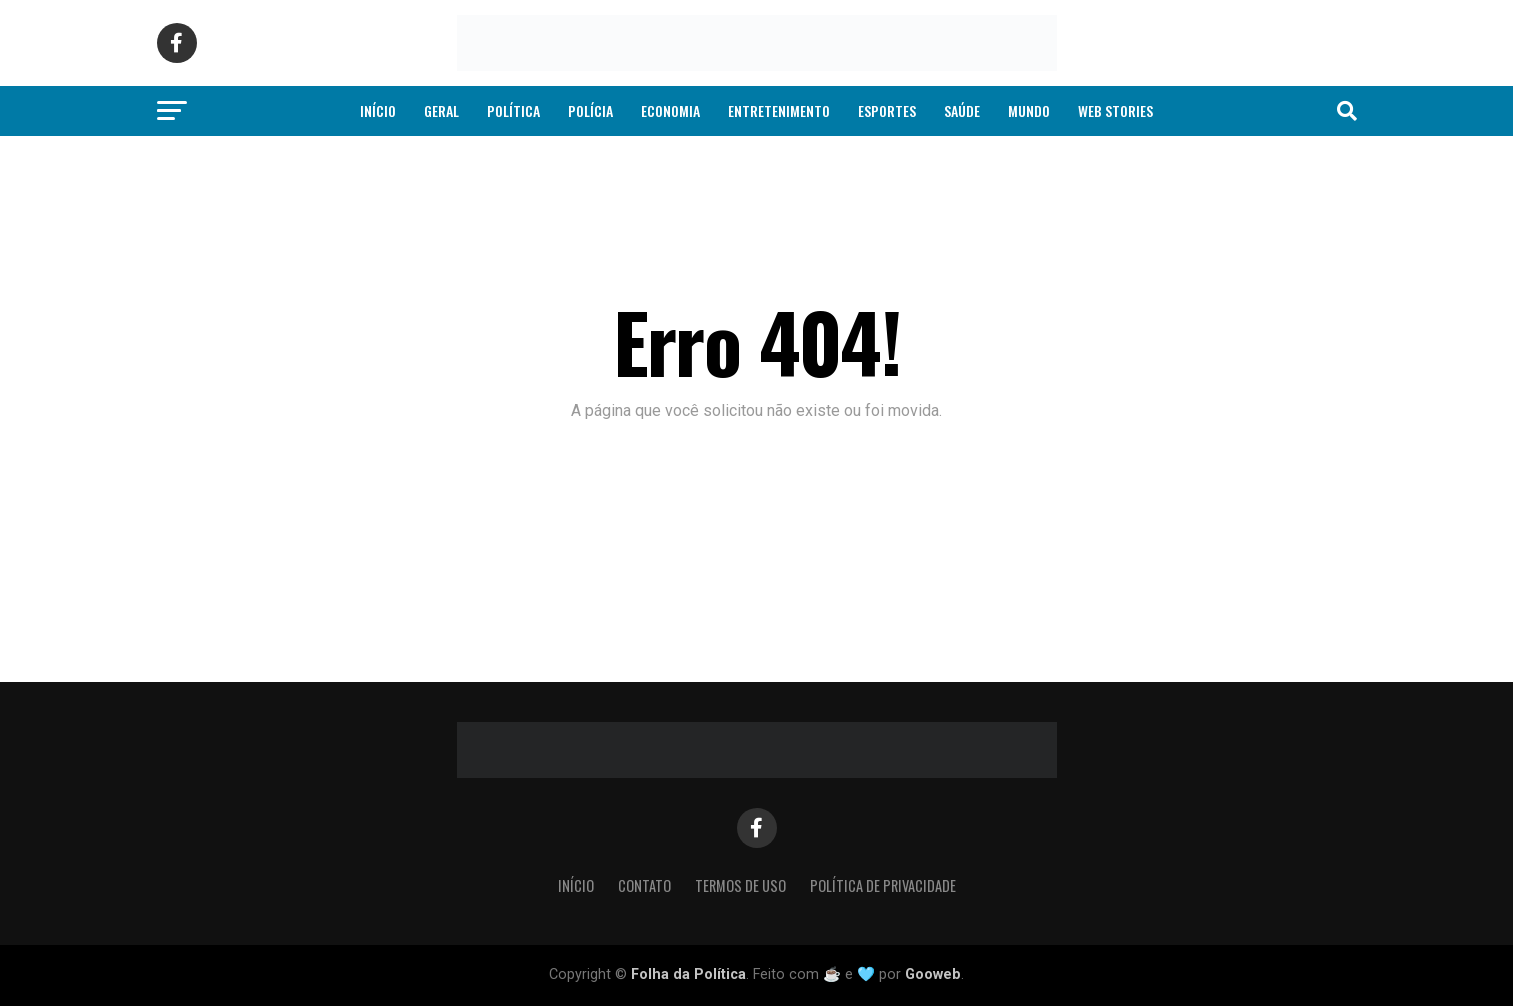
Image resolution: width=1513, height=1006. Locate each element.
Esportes (887, 110)
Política (513, 110)
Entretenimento (779, 110)
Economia (670, 110)
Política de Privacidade (883, 885)
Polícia (590, 110)
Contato (644, 885)
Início (378, 110)
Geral (441, 110)
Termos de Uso (740, 885)
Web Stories (1115, 110)
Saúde (962, 110)
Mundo (1029, 110)
